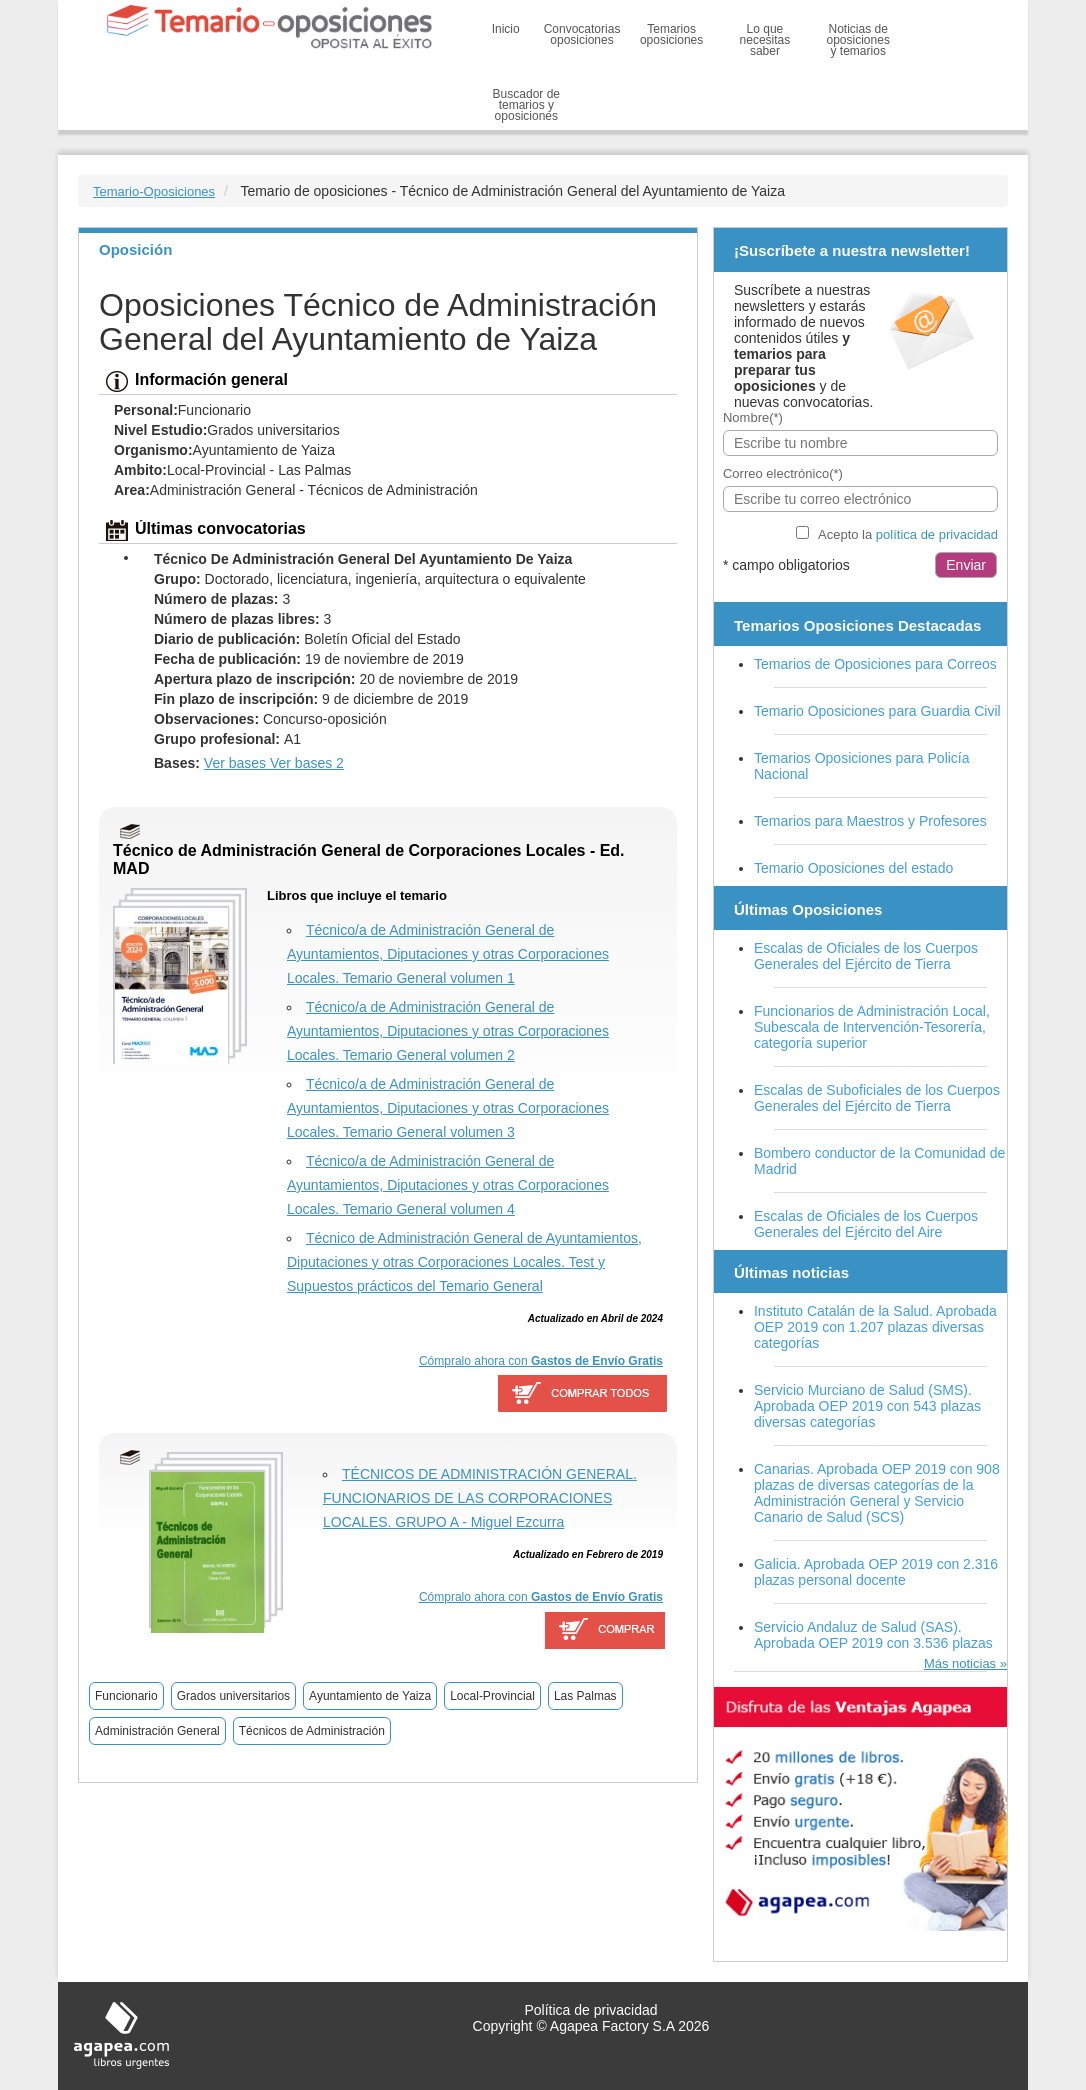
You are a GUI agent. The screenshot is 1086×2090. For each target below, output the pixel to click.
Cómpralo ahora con (541, 1361)
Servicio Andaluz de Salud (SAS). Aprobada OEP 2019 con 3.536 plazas (873, 1635)
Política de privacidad (590, 2010)
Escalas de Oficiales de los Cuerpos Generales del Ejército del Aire (866, 1224)
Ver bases (237, 763)
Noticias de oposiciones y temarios (858, 40)
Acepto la (908, 534)
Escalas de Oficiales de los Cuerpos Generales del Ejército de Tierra (866, 956)
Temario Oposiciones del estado (853, 868)
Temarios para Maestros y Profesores (870, 821)
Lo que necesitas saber (765, 40)
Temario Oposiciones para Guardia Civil (877, 711)
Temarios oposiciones (671, 34)
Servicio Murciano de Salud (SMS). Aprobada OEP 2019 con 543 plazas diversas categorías (867, 1406)
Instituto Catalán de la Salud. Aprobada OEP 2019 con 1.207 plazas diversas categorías (875, 1327)
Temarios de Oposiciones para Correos (875, 664)
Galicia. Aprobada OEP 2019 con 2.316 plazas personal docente (876, 1572)
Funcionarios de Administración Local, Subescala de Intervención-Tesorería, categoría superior (872, 1027)
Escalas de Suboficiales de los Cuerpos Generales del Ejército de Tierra (877, 1098)
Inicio (506, 29)
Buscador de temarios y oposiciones (526, 105)
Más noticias (960, 1663)
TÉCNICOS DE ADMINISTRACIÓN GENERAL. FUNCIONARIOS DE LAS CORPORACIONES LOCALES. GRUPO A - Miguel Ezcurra (480, 1498)
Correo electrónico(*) (783, 473)
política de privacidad (937, 534)
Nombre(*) (753, 417)
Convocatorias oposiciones (582, 34)
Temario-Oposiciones (154, 191)
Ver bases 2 (307, 763)
